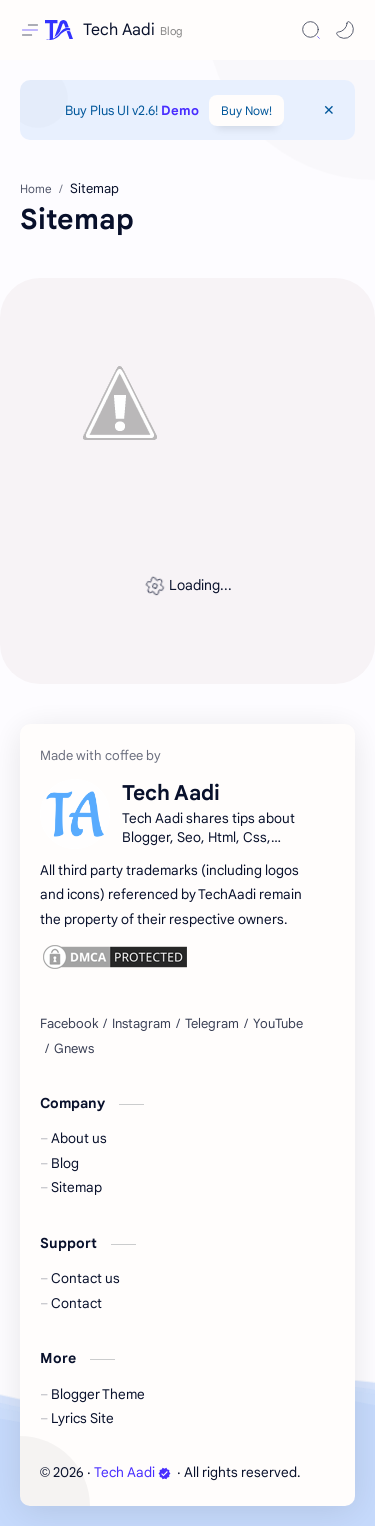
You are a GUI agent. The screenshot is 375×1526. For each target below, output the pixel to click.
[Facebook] (69, 1024)
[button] (345, 30)
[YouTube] (278, 1024)
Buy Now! (246, 110)
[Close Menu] (329, 110)
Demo (180, 110)
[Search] (311, 30)
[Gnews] (74, 1049)
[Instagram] (141, 1024)
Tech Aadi (119, 30)
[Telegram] (212, 1024)
